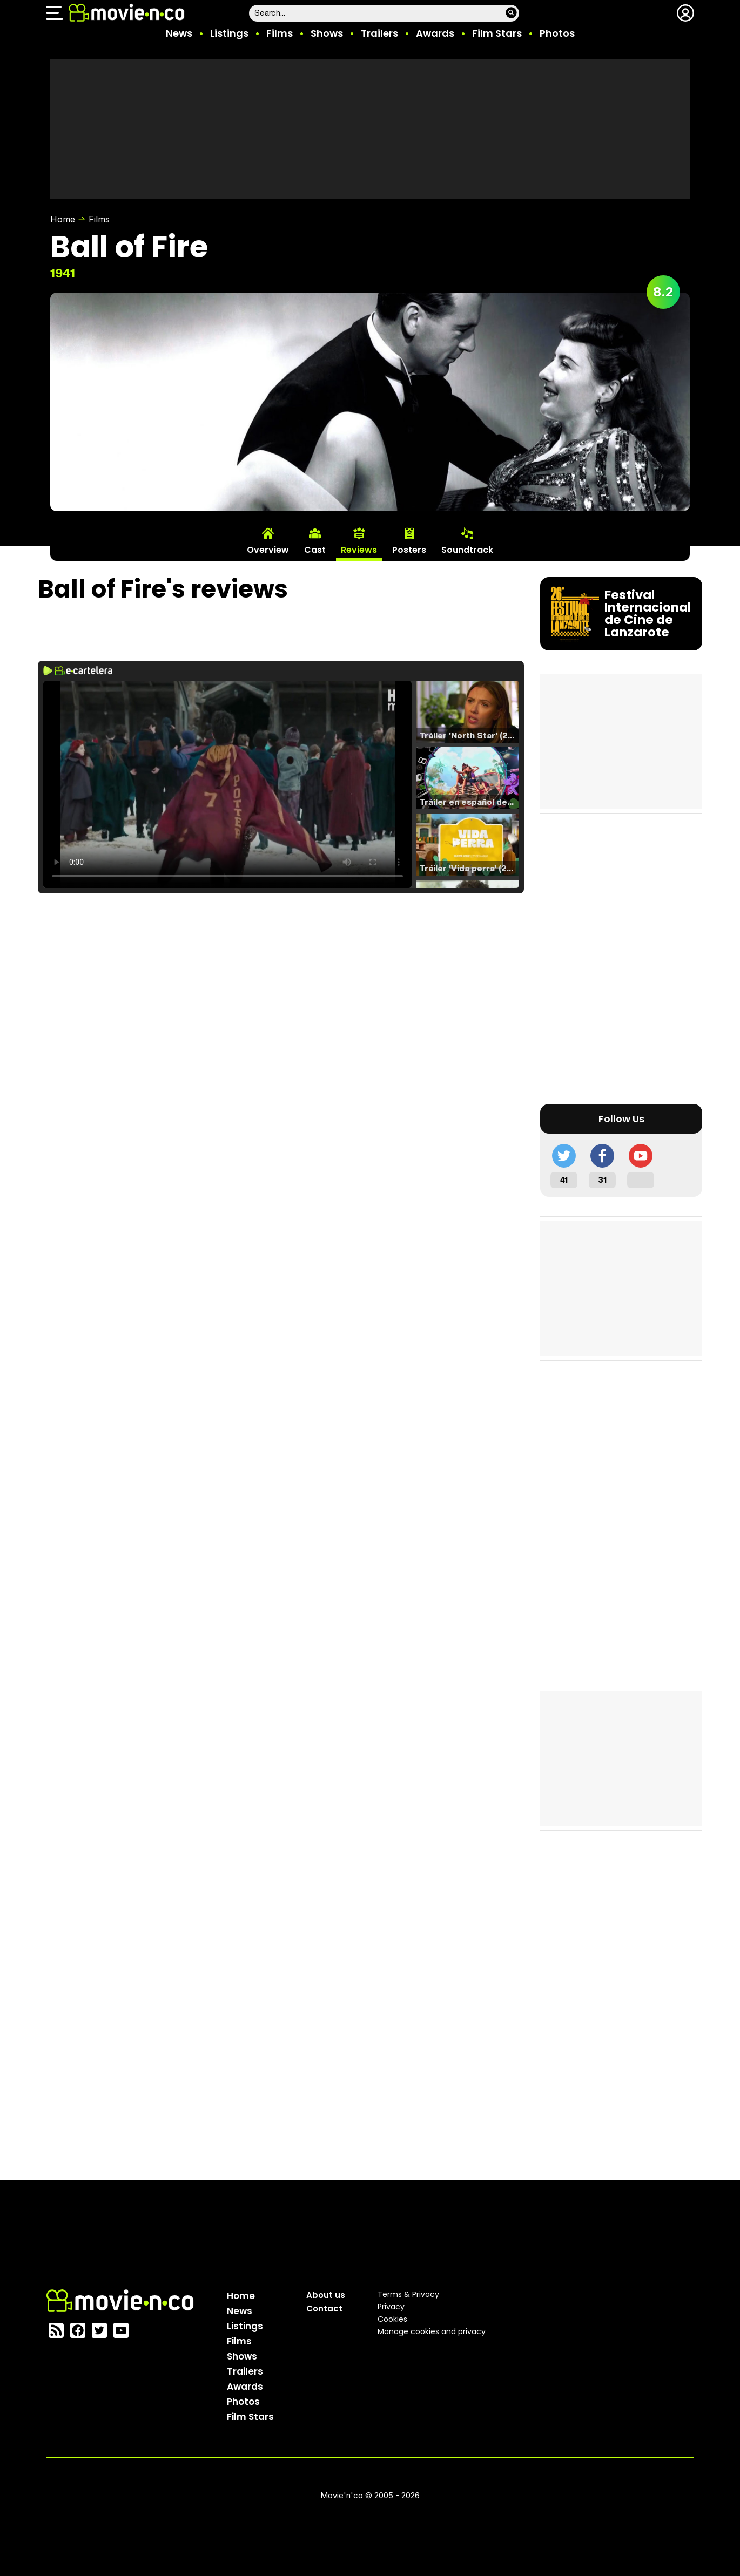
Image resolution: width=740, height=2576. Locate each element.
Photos (557, 33)
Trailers (379, 33)
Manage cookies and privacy (432, 2331)
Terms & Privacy (408, 2294)
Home (62, 219)
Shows (327, 33)
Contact (324, 2308)
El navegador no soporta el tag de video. (227, 784)
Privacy (391, 2306)
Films (279, 33)
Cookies (392, 2319)
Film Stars (497, 33)
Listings (229, 33)
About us (325, 2295)
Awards (435, 33)
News (179, 33)
